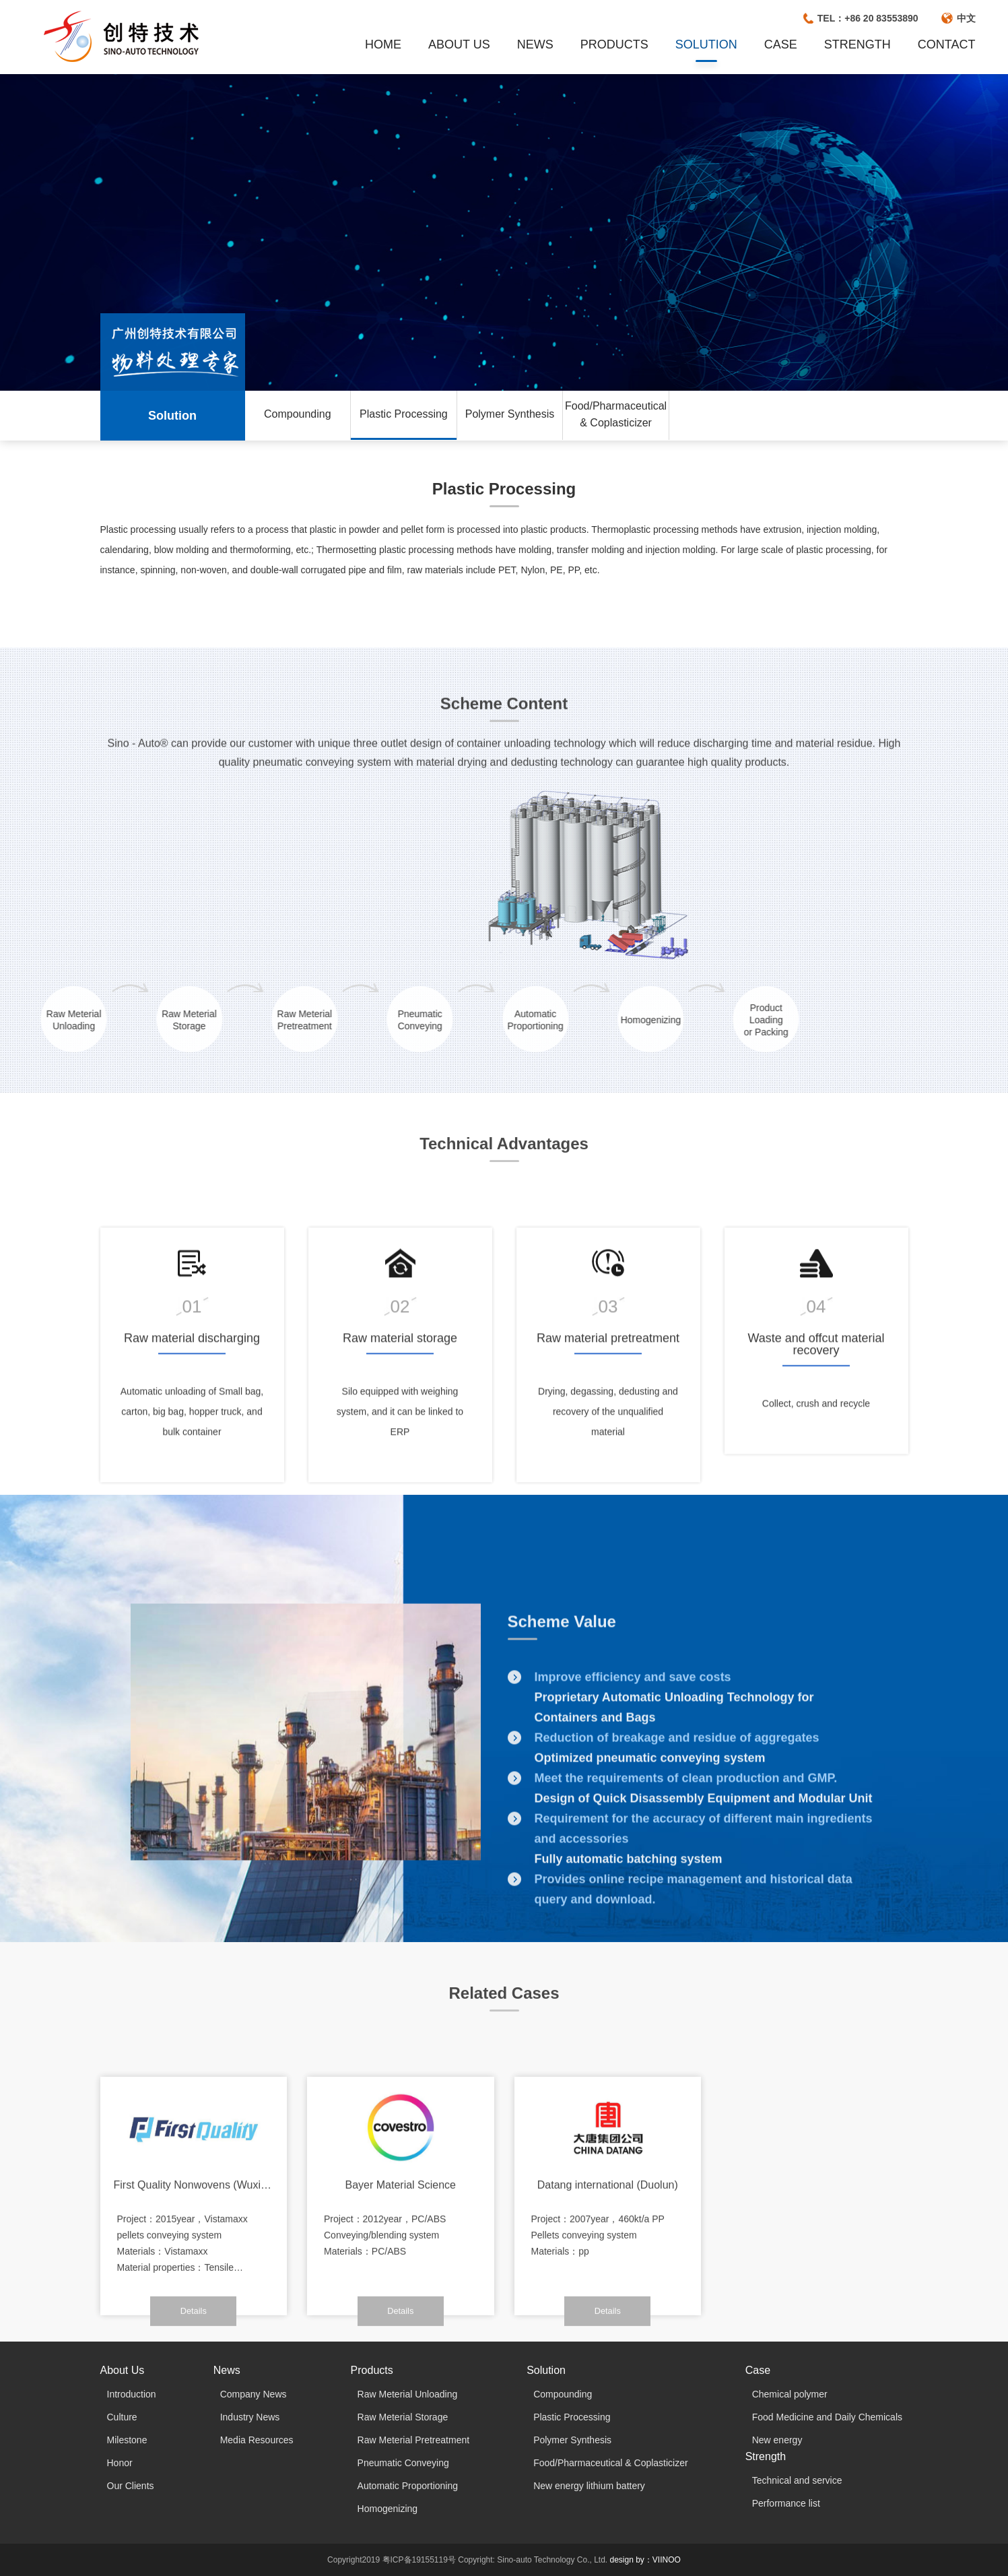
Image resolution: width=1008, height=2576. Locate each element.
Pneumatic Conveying (403, 2462)
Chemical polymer (790, 2394)
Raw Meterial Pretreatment (414, 2440)
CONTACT (947, 44)
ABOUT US (459, 44)
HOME (383, 44)
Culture (122, 2417)
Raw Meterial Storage (403, 2417)
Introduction (131, 2394)
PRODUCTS (614, 44)
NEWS (535, 44)
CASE (780, 44)
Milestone (127, 2440)
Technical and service (797, 2480)
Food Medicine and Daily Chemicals (827, 2417)
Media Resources (257, 2440)
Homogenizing (388, 2508)
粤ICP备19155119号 (419, 2560)
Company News (253, 2394)
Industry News (250, 2417)
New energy (777, 2440)
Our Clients (130, 2485)
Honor (120, 2462)
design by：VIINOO (645, 2560)
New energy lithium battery (589, 2485)
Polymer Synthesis (510, 414)
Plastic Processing (404, 414)
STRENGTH (857, 44)
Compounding (297, 414)
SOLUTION (706, 44)
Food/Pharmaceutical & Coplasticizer (616, 414)
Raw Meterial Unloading (408, 2394)
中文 (966, 18)
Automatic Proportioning (408, 2485)
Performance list (786, 2503)
